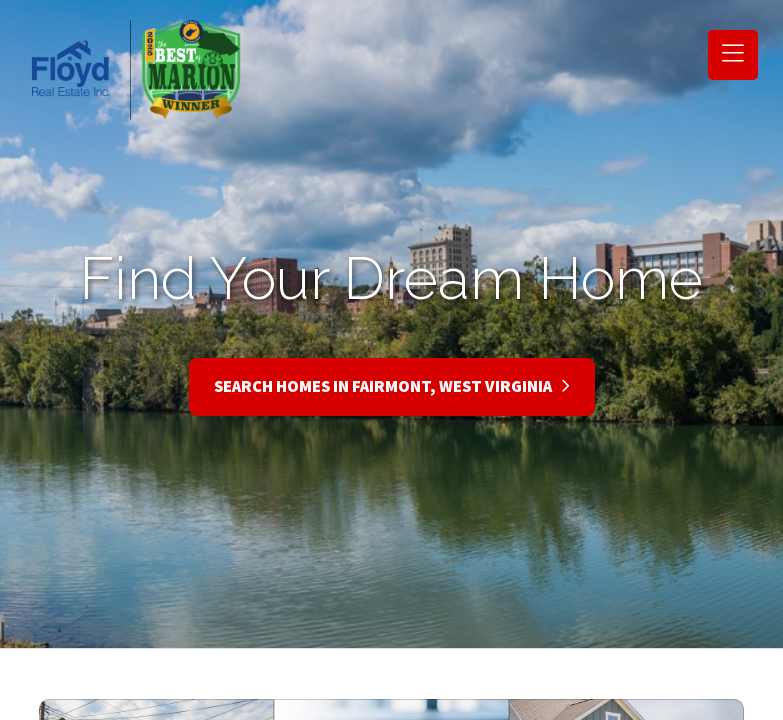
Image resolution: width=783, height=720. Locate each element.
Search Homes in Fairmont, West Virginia (392, 387)
